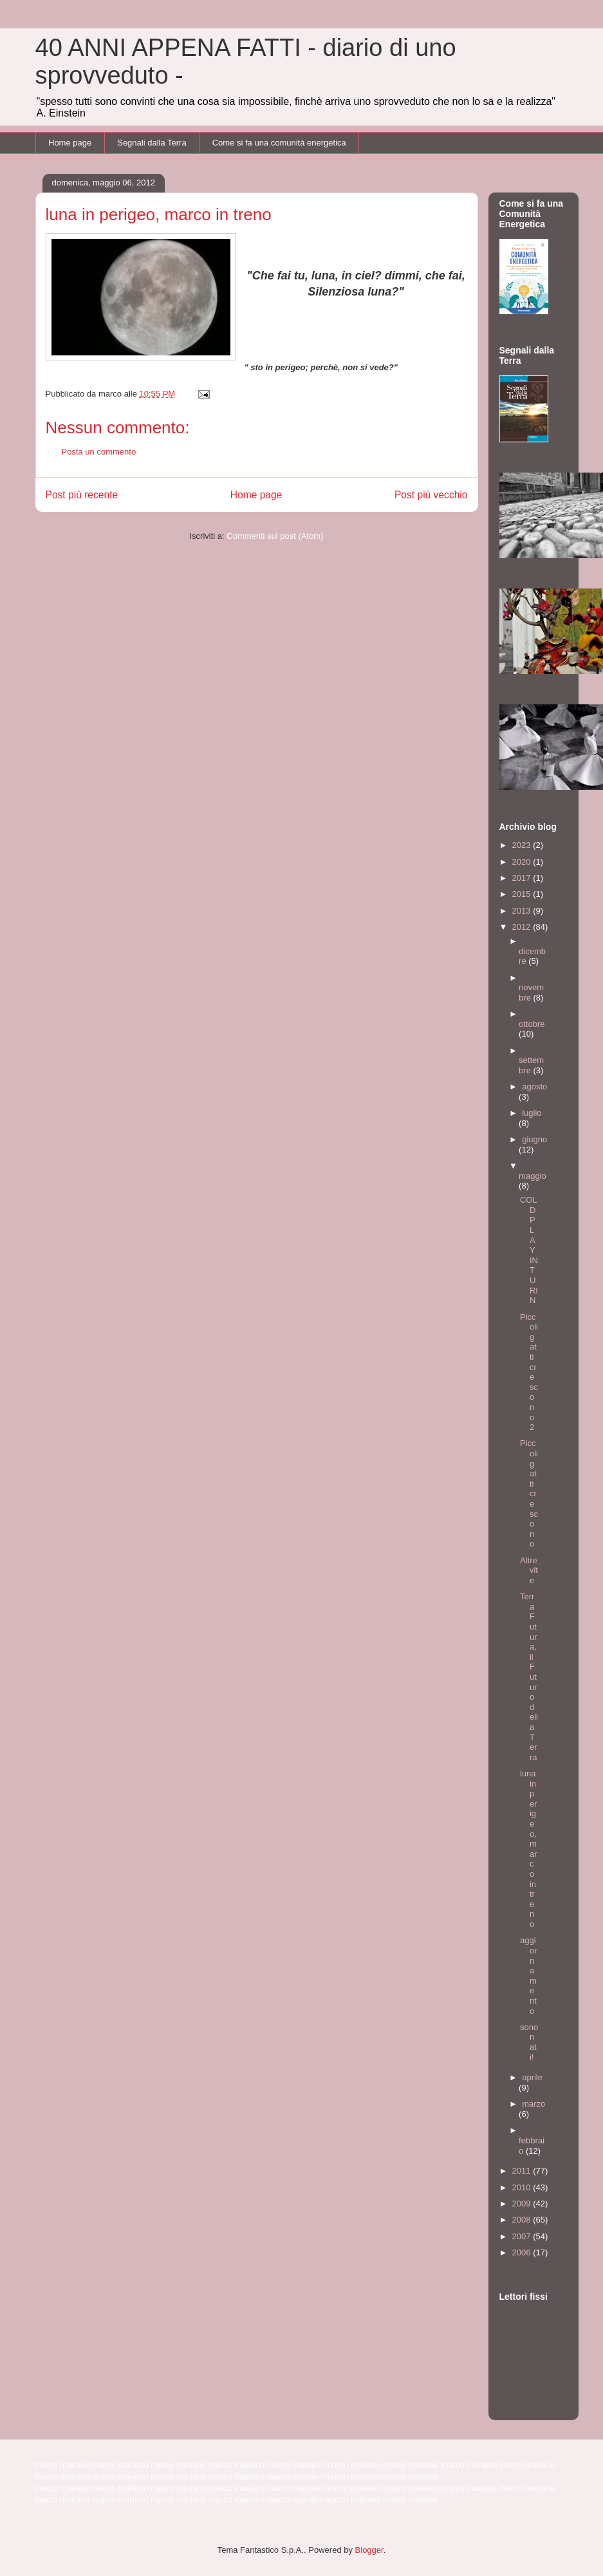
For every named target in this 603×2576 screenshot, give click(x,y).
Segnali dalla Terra (151, 142)
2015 (522, 894)
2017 (522, 878)
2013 (522, 911)
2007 (522, 2236)
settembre (531, 1065)
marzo (533, 2104)
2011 (522, 2171)
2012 (522, 927)
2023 (522, 845)
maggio (532, 1176)
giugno (534, 1139)
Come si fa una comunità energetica (279, 142)
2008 (522, 2219)
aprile (532, 2077)
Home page (69, 142)
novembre (531, 992)
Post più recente (82, 494)
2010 (522, 2187)
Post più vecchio (431, 494)
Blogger (369, 2550)
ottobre (531, 1024)
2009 (522, 2203)
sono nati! (529, 2042)
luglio (531, 1113)
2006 (522, 2252)
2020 (522, 862)
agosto (534, 1086)
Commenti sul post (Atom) (275, 536)
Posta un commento (99, 451)
